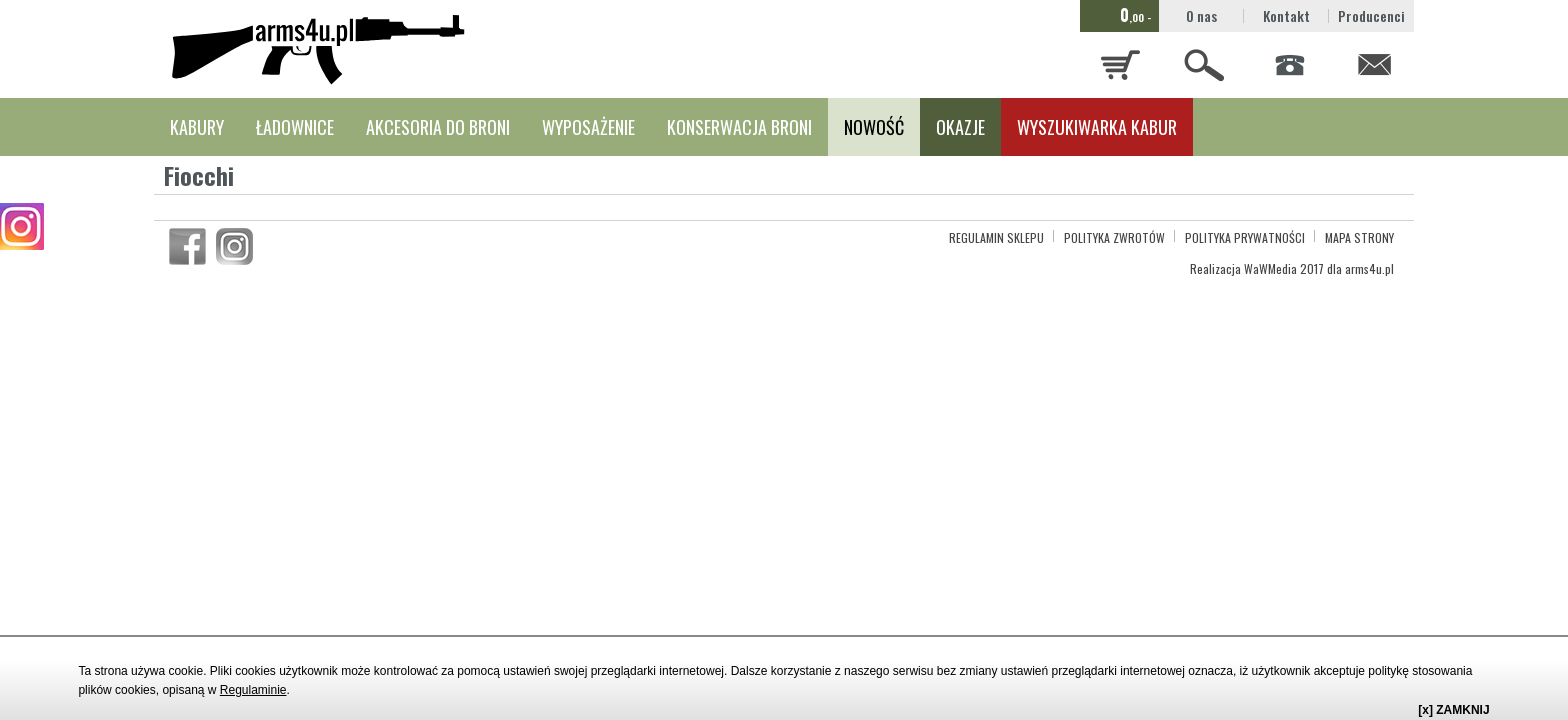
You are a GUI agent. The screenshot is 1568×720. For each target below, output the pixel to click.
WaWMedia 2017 (1284, 268)
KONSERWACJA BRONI (739, 127)
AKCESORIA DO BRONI (438, 127)
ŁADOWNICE (295, 127)
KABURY (197, 127)
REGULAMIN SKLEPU (996, 237)
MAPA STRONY (1359, 237)
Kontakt (1286, 15)
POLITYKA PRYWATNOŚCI (1245, 237)
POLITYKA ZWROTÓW (1114, 237)
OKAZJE (960, 127)
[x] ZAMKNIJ (1453, 710)
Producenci (1371, 15)
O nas (1201, 15)
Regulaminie (253, 690)
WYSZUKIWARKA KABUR (1097, 127)
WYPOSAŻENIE (588, 127)
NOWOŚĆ (874, 127)
